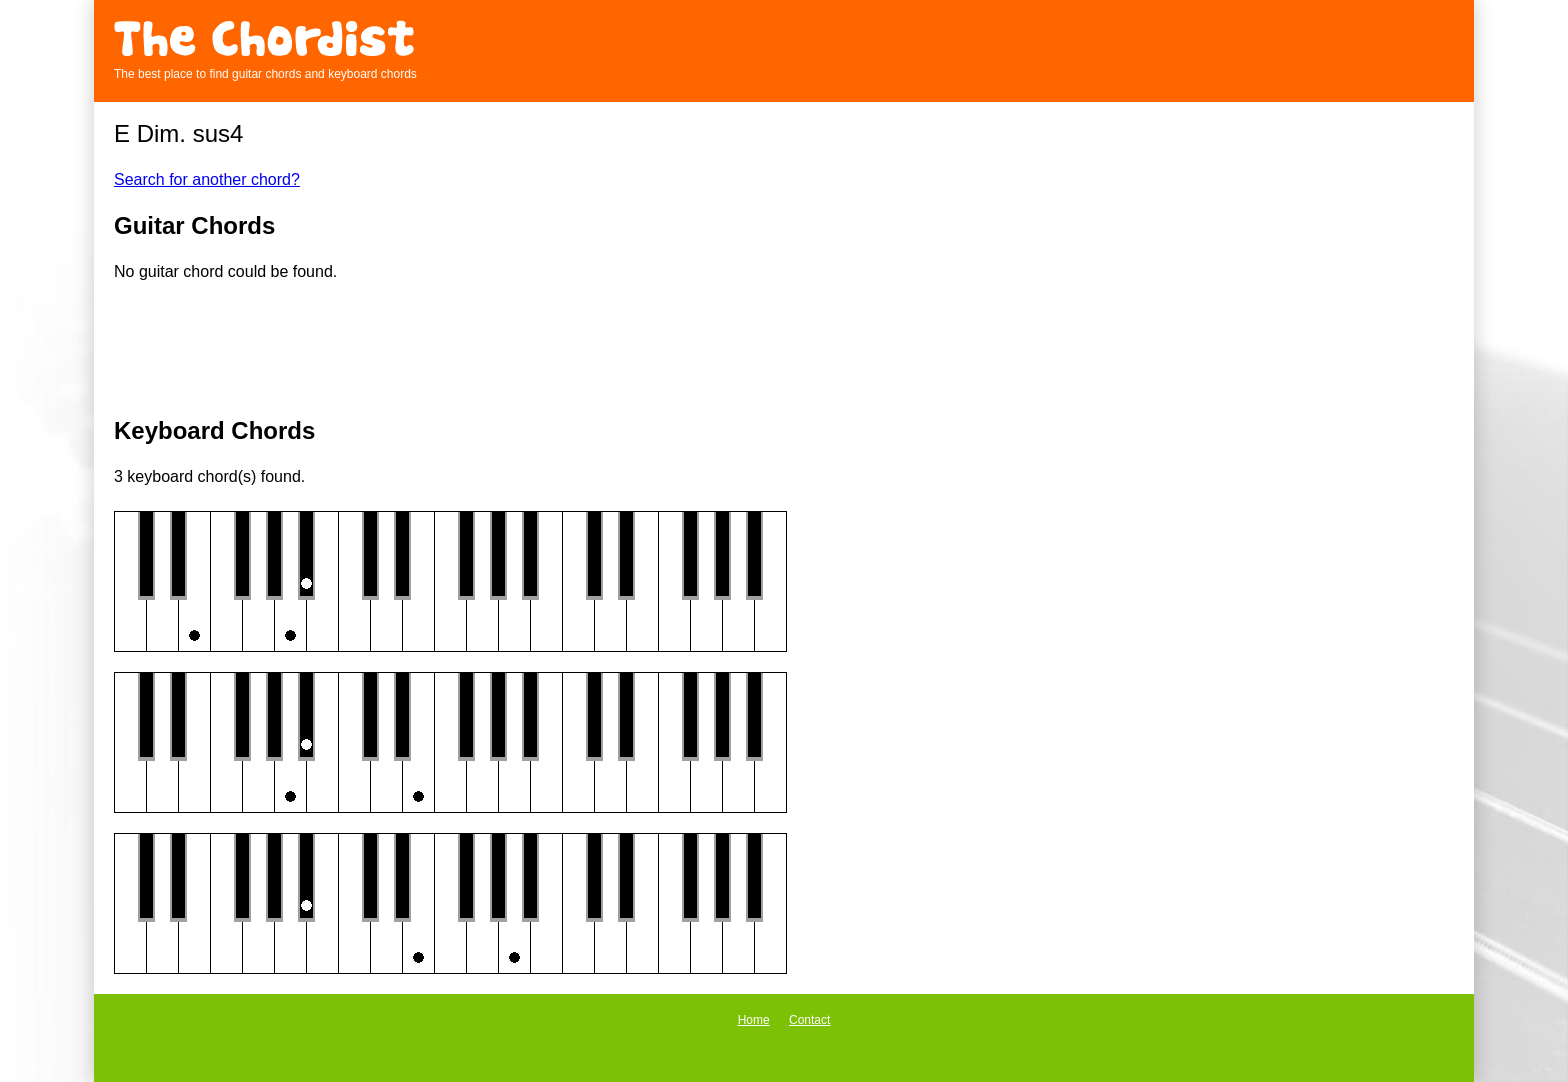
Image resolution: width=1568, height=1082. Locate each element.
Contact (809, 1020)
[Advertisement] (784, 351)
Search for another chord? (207, 179)
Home (754, 1020)
